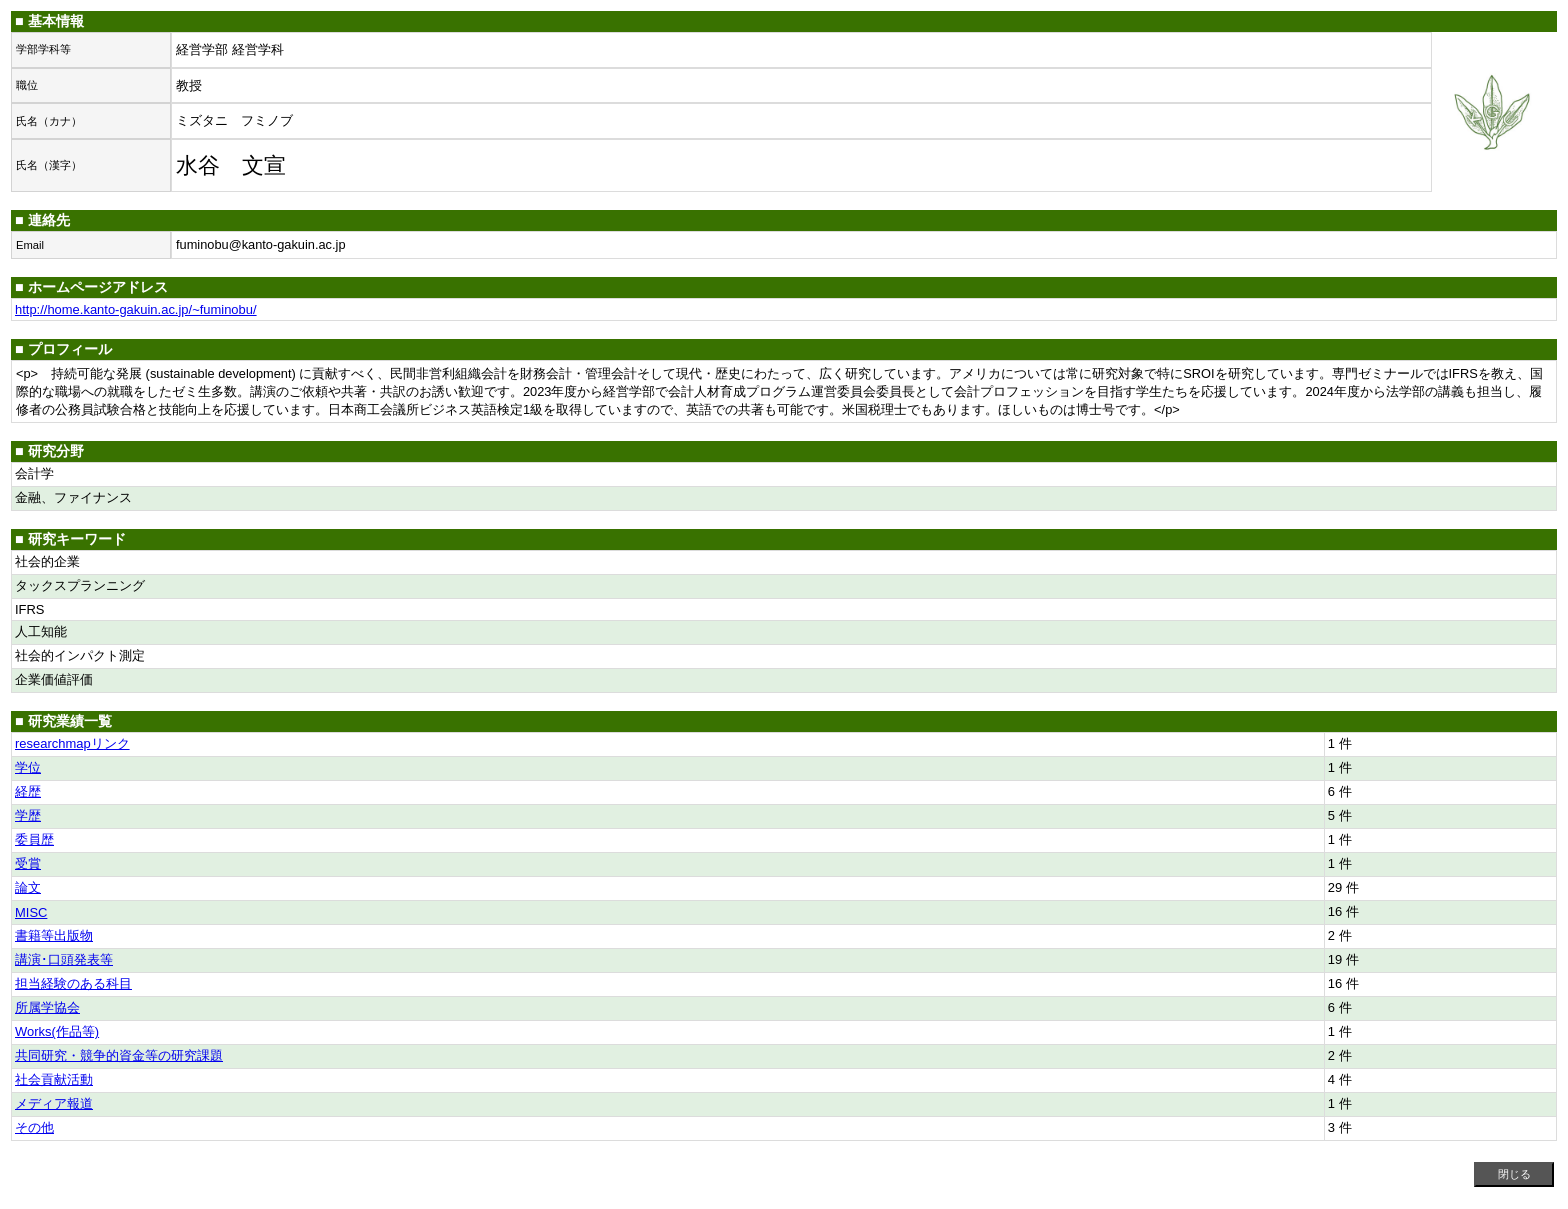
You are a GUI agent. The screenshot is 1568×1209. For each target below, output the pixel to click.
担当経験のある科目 (73, 983)
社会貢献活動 (54, 1079)
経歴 (28, 791)
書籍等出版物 (54, 935)
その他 (34, 1127)
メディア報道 (54, 1103)
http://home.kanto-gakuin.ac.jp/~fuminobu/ (136, 309)
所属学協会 (47, 1007)
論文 (28, 887)
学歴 (28, 815)
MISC (31, 912)
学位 (28, 767)
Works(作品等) (57, 1031)
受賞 (28, 863)
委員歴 (34, 839)
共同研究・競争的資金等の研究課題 (119, 1055)
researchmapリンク (72, 743)
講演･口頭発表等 (64, 959)
